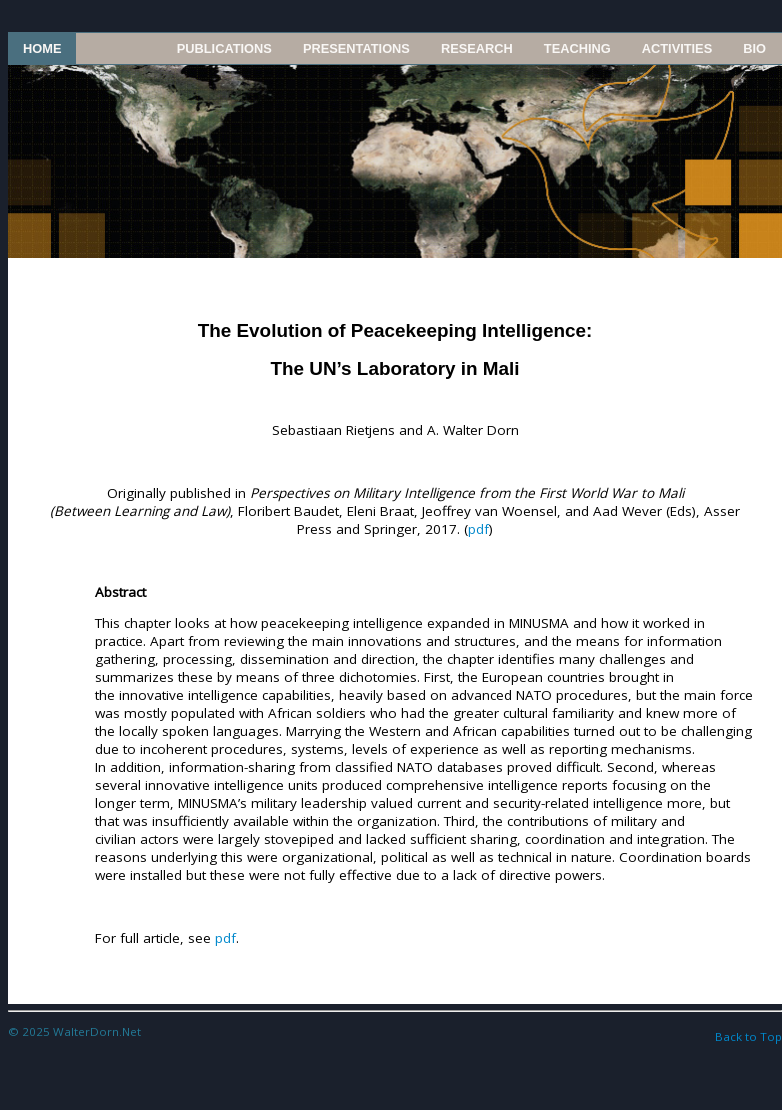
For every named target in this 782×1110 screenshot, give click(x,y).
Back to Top (748, 1036)
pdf (478, 529)
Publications (224, 48)
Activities (677, 48)
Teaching (577, 48)
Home (42, 48)
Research (477, 48)
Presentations (356, 48)
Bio (754, 48)
